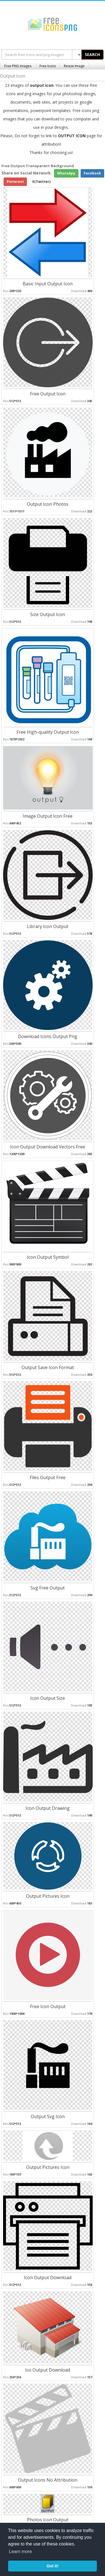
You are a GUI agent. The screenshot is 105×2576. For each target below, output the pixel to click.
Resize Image (74, 66)
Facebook (92, 173)
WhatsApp (66, 173)
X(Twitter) (41, 181)
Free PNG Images (17, 66)
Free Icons (47, 66)
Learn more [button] (20, 2551)
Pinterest (15, 181)
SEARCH (92, 54)
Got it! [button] (52, 2566)
